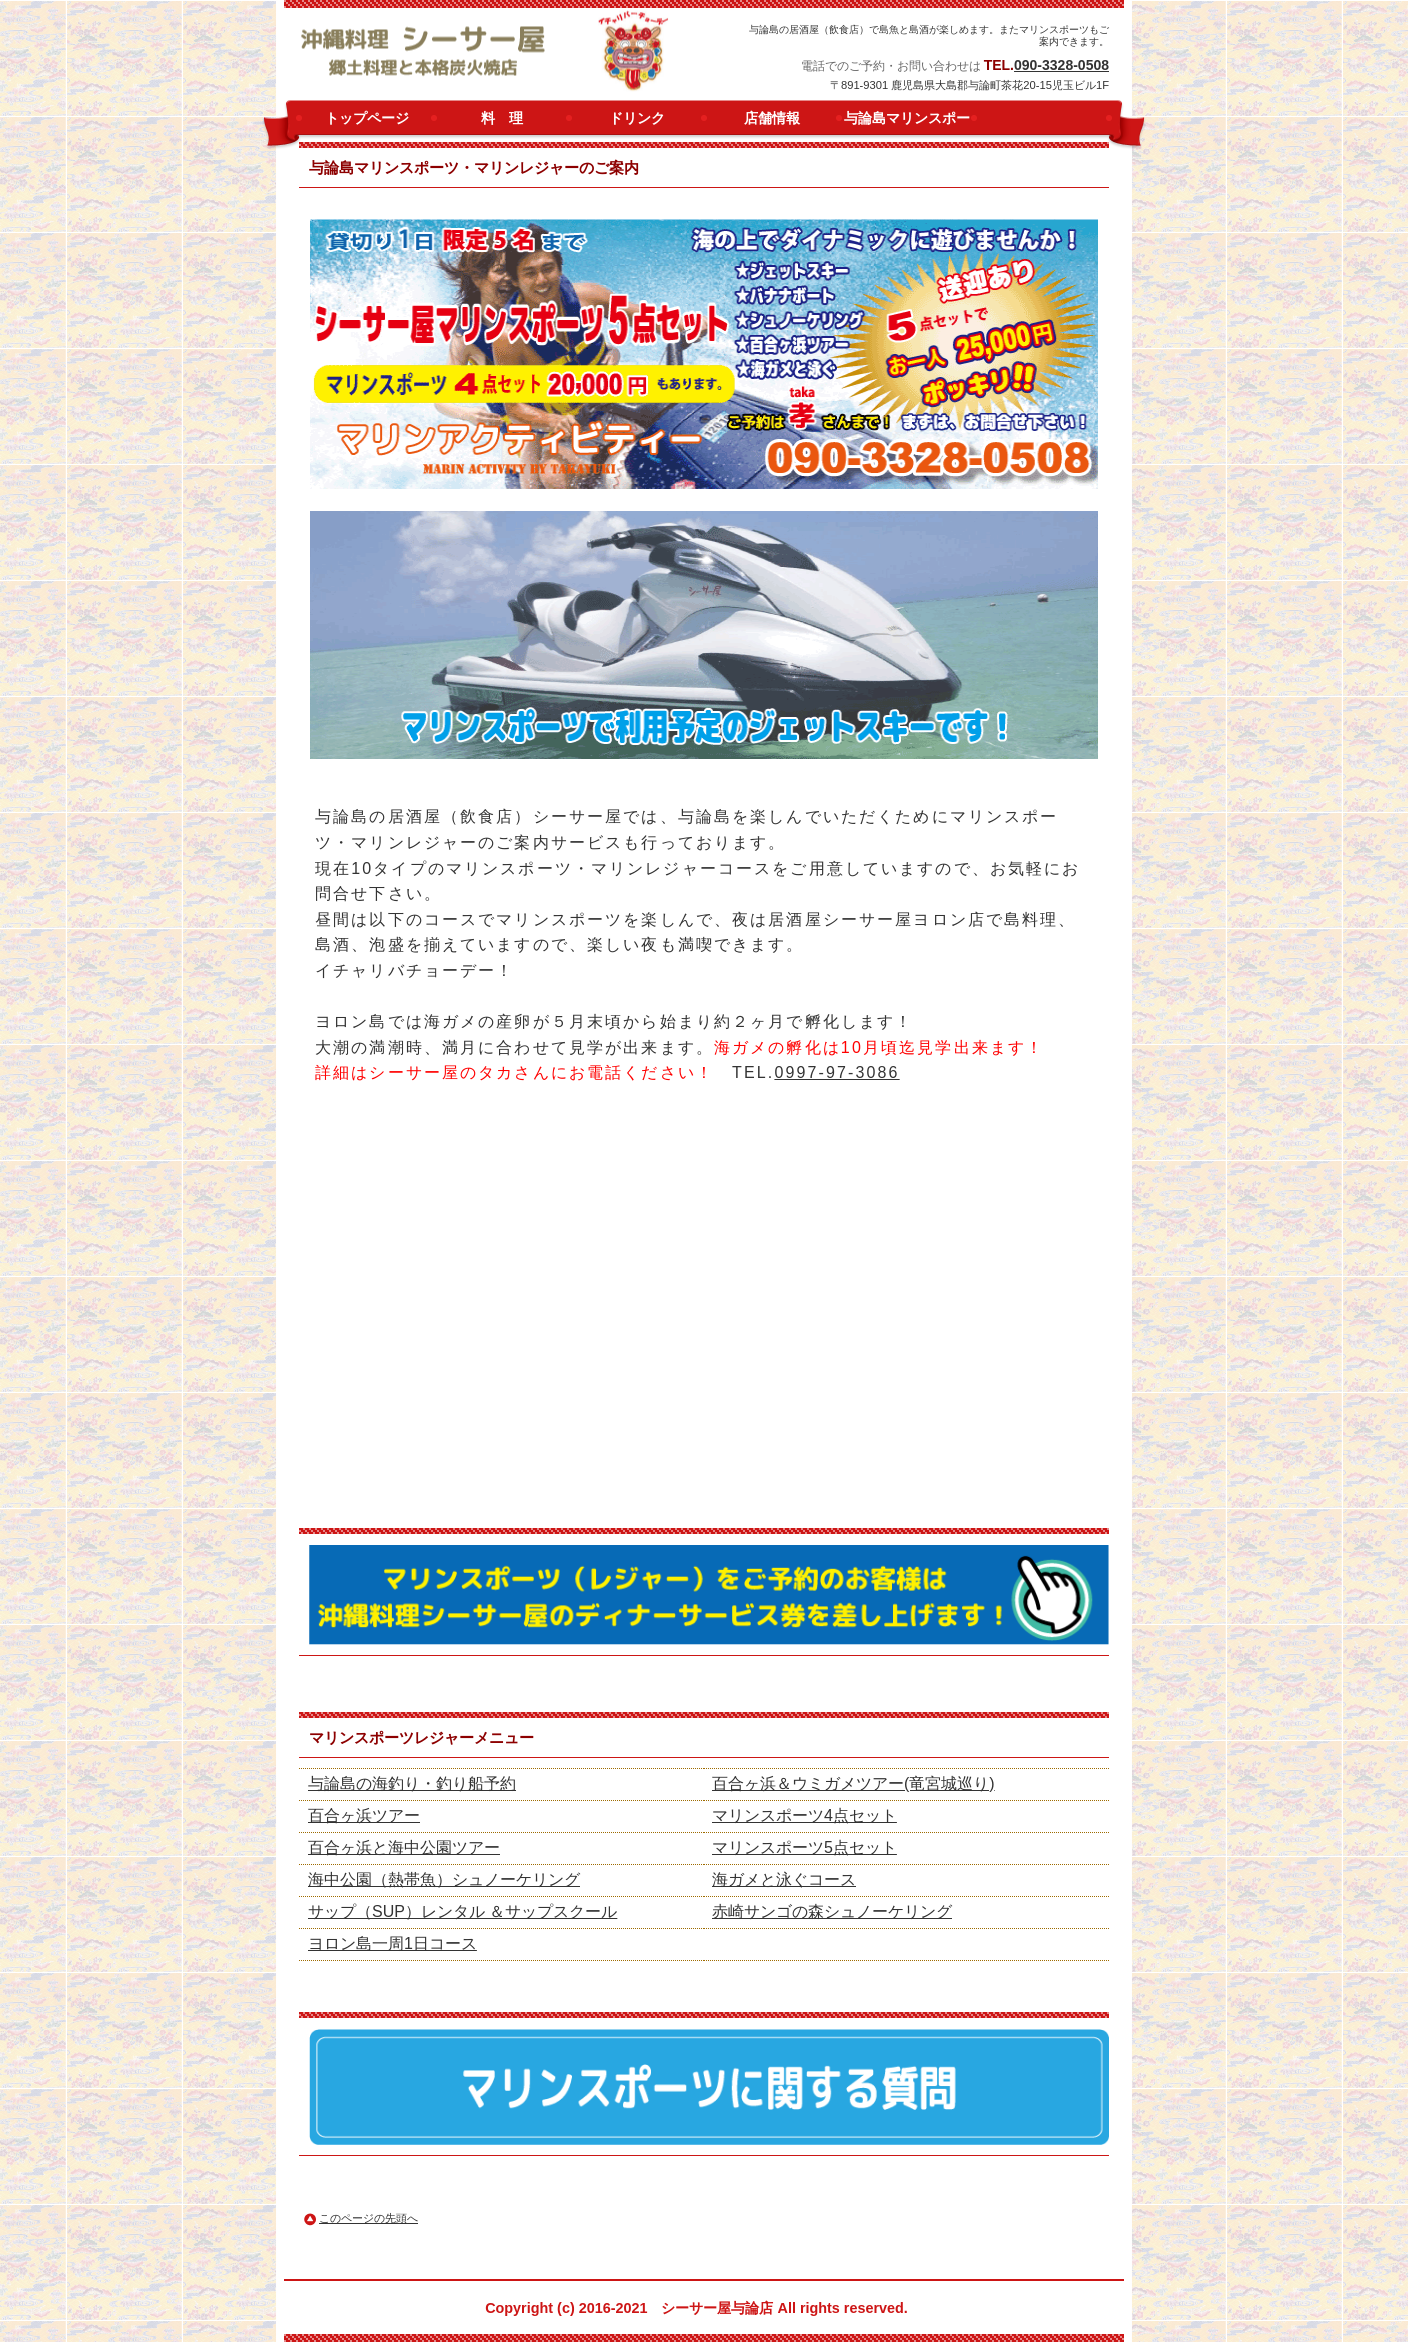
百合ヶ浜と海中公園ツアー (404, 1847)
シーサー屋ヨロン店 (508, 51)
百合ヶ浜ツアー (364, 1815)
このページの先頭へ (368, 2218)
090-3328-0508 (1061, 65)
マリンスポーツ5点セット (804, 1847)
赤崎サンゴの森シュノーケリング (832, 1911)
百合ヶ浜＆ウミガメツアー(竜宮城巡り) (853, 1783)
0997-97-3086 (836, 1072)
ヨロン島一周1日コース (392, 1943)
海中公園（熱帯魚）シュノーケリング (444, 1879)
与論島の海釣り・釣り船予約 (412, 1783)
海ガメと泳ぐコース (784, 1879)
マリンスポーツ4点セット (804, 1815)
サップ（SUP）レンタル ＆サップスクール (462, 1911)
